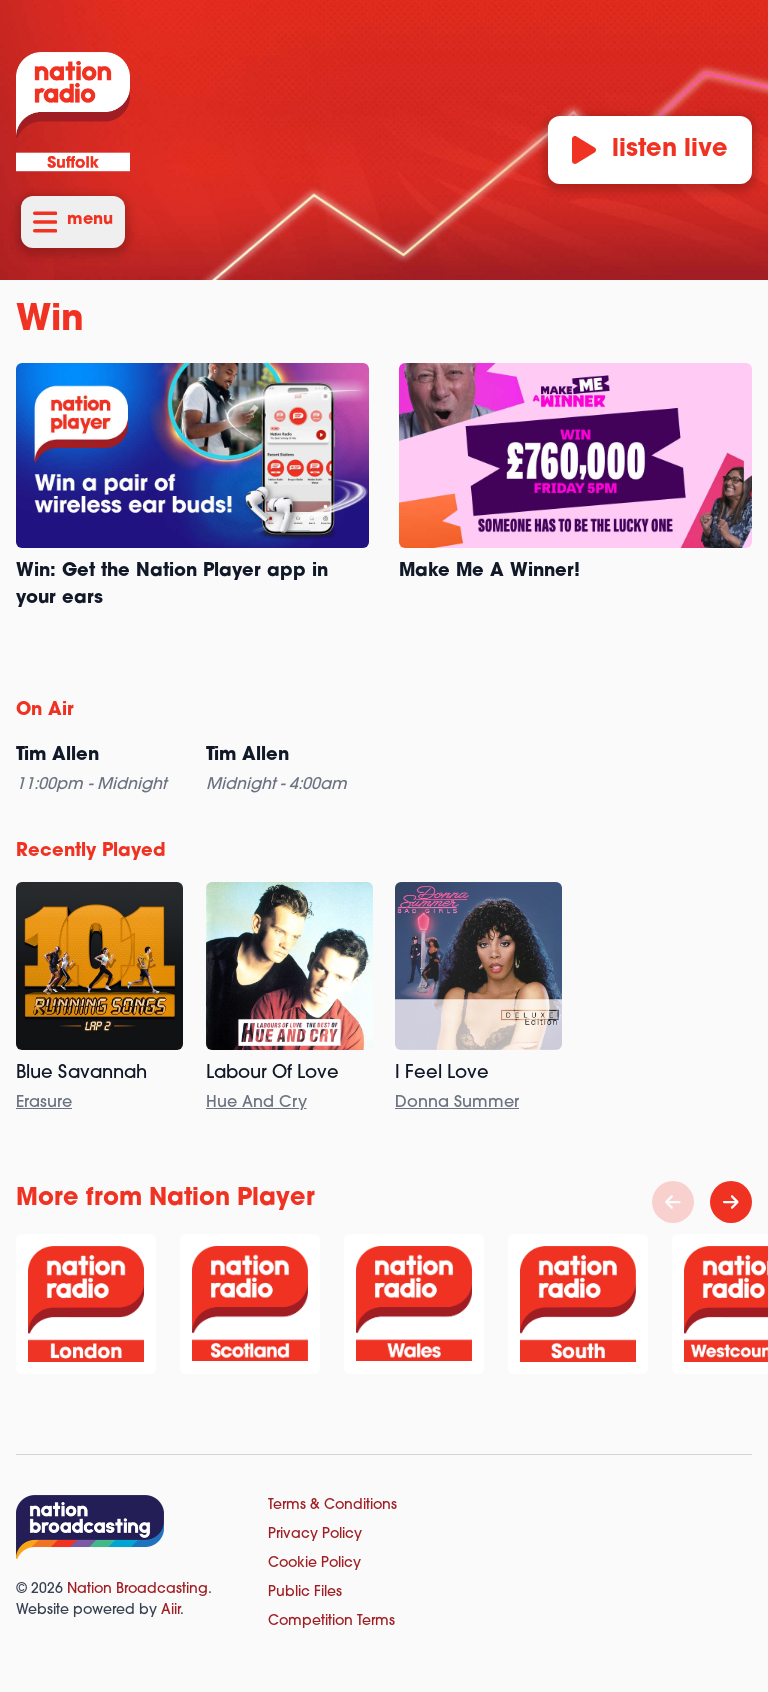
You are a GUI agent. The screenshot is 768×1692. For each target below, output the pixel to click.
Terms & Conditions (332, 1505)
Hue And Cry (256, 1103)
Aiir (170, 1610)
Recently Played (91, 851)
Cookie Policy (314, 1563)
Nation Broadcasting (137, 1589)
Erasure (44, 1103)
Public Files (305, 1592)
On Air (45, 710)
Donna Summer (457, 1103)
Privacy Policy (315, 1534)
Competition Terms (331, 1621)
